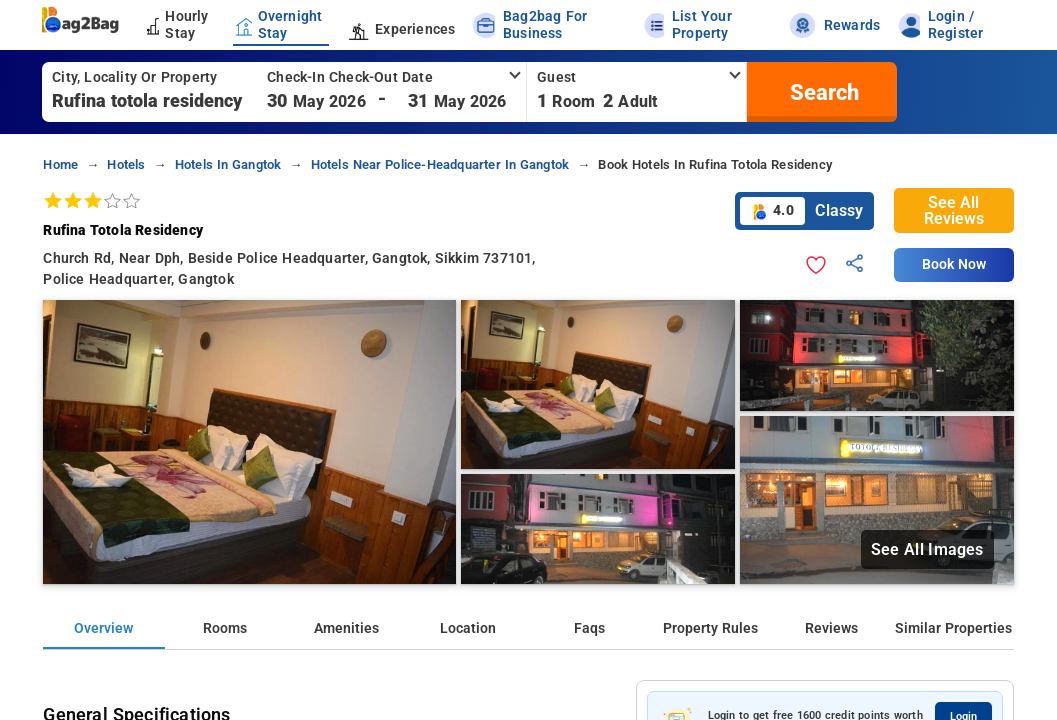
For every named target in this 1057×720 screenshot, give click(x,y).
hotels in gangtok (228, 164)
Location (468, 628)
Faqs (589, 628)
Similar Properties (953, 628)
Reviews (831, 628)
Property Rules (710, 628)
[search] (822, 92)
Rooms (225, 628)
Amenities (346, 628)
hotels (126, 164)
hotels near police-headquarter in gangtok (440, 164)
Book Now (954, 264)
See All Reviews (954, 210)
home (60, 164)
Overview (103, 628)
